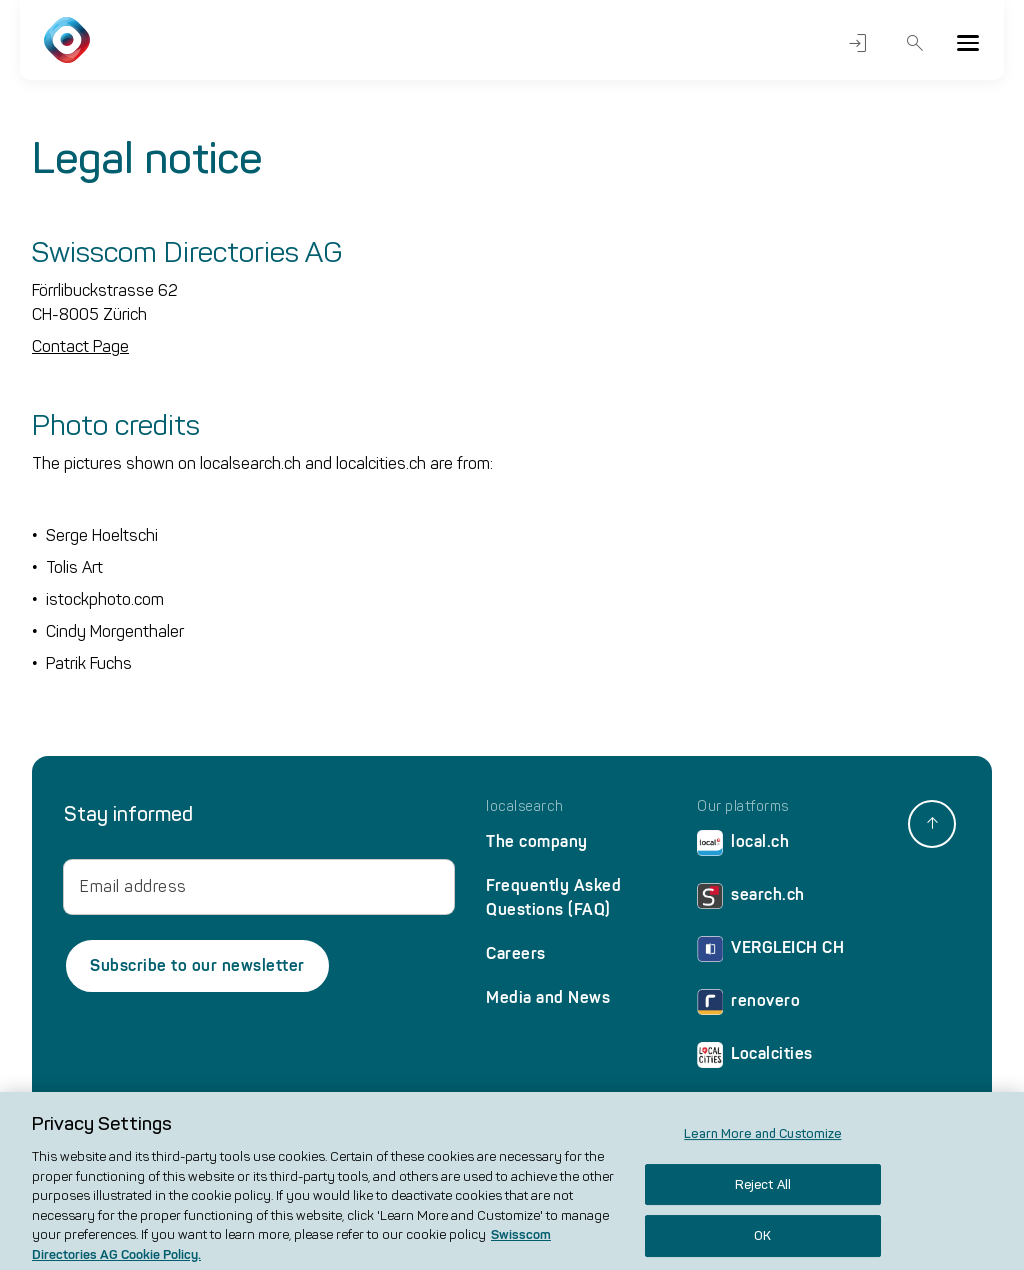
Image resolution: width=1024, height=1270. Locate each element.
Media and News (548, 997)
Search (915, 43)
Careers (516, 953)
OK (762, 1244)
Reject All (763, 1192)
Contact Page (80, 346)
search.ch (751, 899)
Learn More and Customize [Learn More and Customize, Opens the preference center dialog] (762, 1142)
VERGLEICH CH (770, 952)
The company (537, 841)
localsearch (525, 807)
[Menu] (968, 43)
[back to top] (932, 824)
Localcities (755, 1058)
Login (858, 43)
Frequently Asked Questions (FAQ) (553, 897)
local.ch (743, 846)
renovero (748, 1005)
